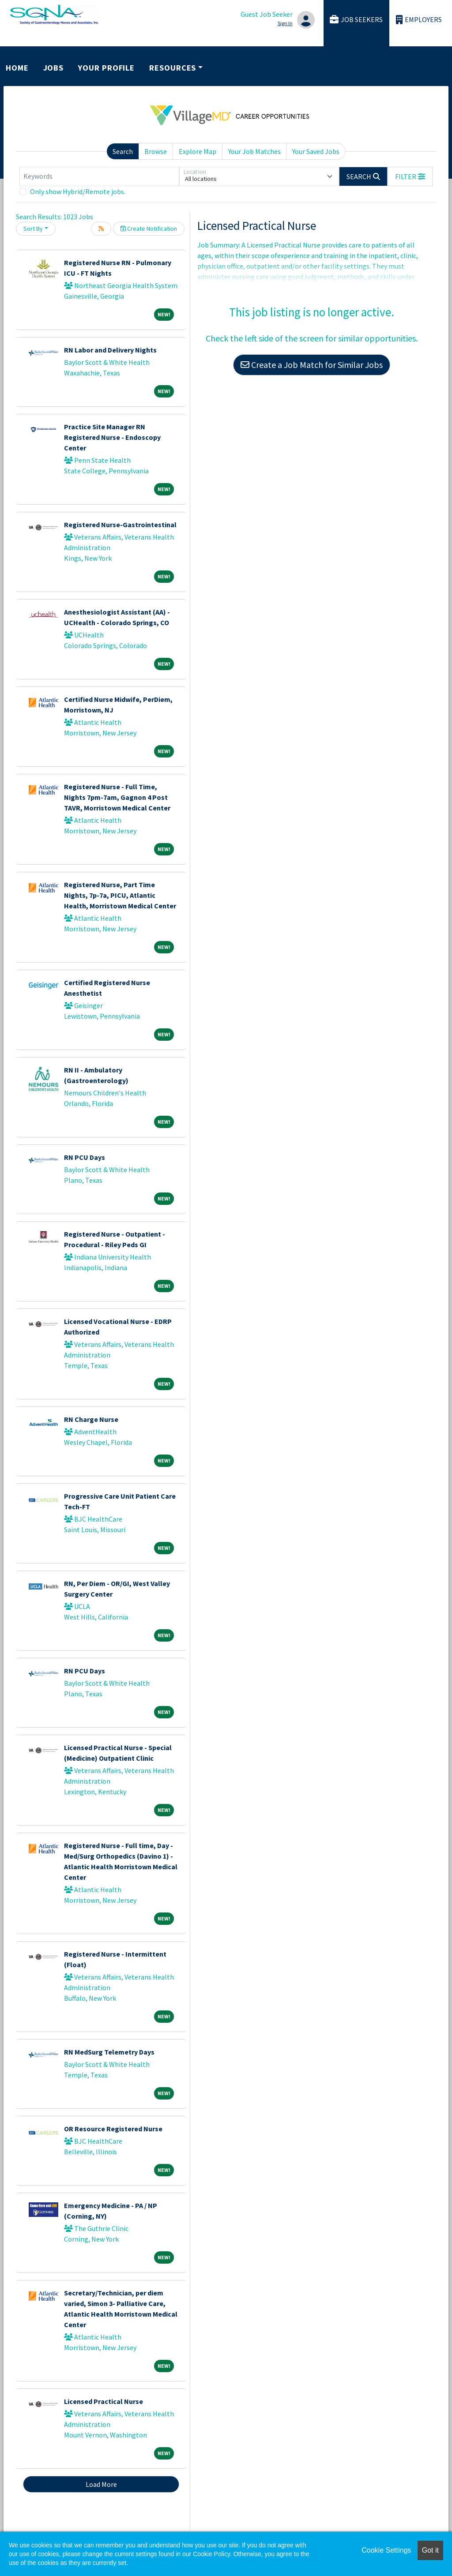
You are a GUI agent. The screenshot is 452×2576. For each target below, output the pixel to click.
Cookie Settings (386, 2550)
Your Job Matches (254, 151)
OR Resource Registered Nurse (113, 2128)
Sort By (33, 228)
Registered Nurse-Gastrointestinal (120, 524)
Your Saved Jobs (315, 151)
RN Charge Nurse (91, 1419)
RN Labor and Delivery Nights (110, 349)
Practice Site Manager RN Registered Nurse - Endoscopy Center (112, 437)
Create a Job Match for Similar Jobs (312, 364)
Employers (419, 19)
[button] (410, 176)
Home (17, 68)
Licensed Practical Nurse (103, 2401)
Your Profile (106, 68)
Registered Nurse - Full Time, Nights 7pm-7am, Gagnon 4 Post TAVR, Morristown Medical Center (117, 797)
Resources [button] (172, 68)
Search (123, 151)
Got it (430, 2550)
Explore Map (197, 151)
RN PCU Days (84, 1157)
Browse (155, 151)
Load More (101, 2484)
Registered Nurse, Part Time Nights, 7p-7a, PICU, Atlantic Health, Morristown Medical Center (120, 895)
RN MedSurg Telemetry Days (109, 2051)
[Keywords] (99, 176)
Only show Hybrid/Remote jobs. (77, 191)
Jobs (53, 68)
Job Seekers (356, 19)
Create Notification (149, 228)
